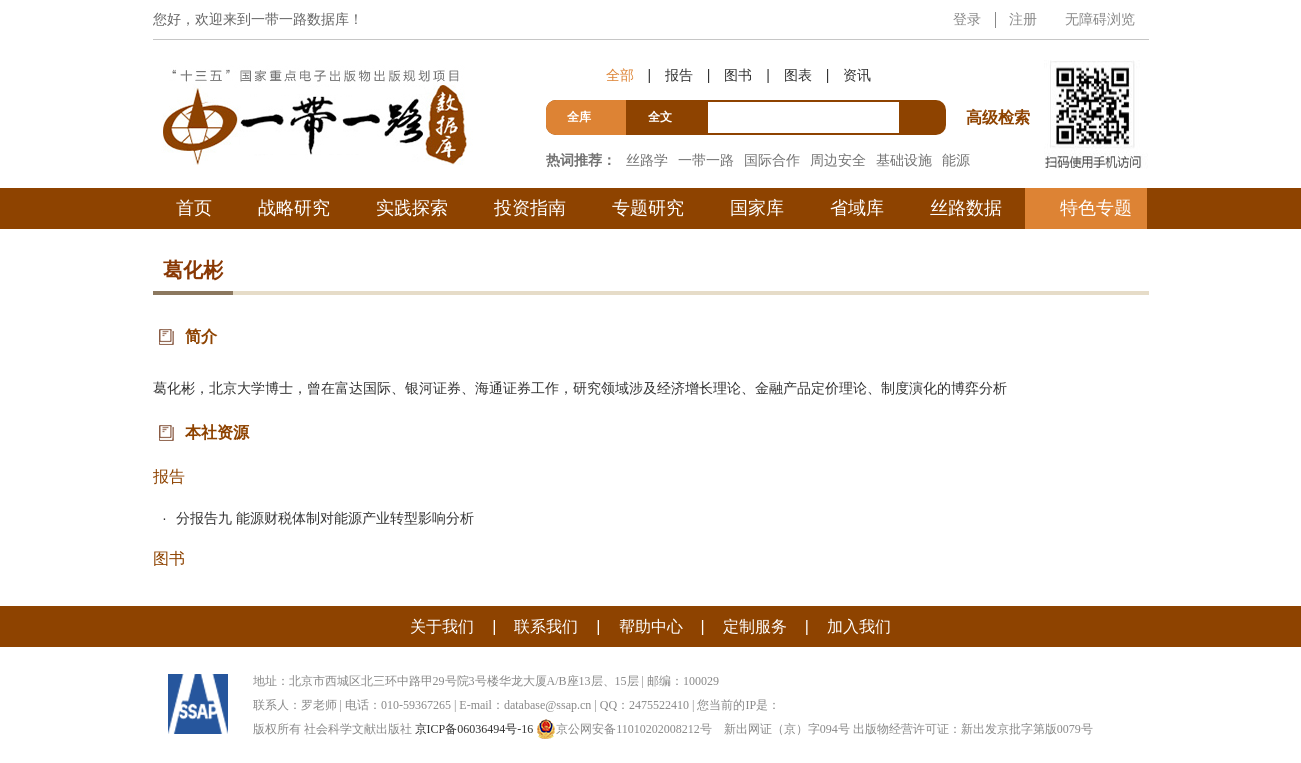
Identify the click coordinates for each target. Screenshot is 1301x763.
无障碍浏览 (1100, 19)
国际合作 (772, 160)
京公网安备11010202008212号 (624, 729)
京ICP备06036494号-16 (474, 729)
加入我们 (859, 626)
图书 (738, 75)
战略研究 (294, 208)
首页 (194, 208)
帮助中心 (651, 626)
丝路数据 (966, 208)
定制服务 (755, 626)
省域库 (857, 208)
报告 (679, 75)
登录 (967, 19)
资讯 (857, 75)
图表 (798, 75)
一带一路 (706, 160)
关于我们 (442, 626)
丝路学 (647, 160)
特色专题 (1096, 208)
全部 (620, 75)
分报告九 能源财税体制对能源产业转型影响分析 (325, 518)
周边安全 (838, 160)
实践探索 (412, 208)
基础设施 (904, 160)
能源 (956, 160)
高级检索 (1001, 80)
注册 (1023, 19)
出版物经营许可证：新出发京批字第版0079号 (973, 729)
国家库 (757, 208)
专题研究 (648, 208)
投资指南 (530, 208)
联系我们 (546, 626)
